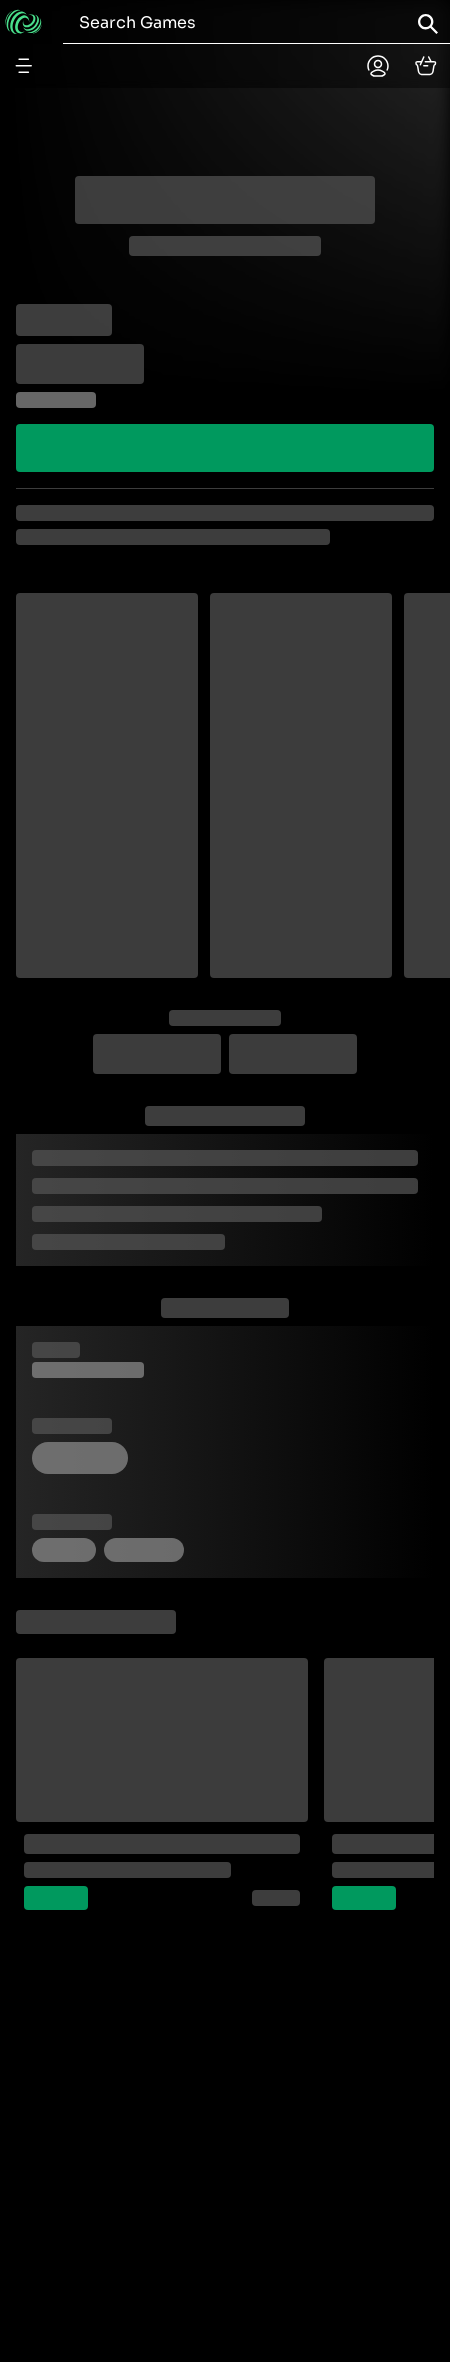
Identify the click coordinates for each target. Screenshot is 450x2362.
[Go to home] (23, 22)
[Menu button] (24, 66)
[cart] (426, 66)
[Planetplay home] (378, 66)
